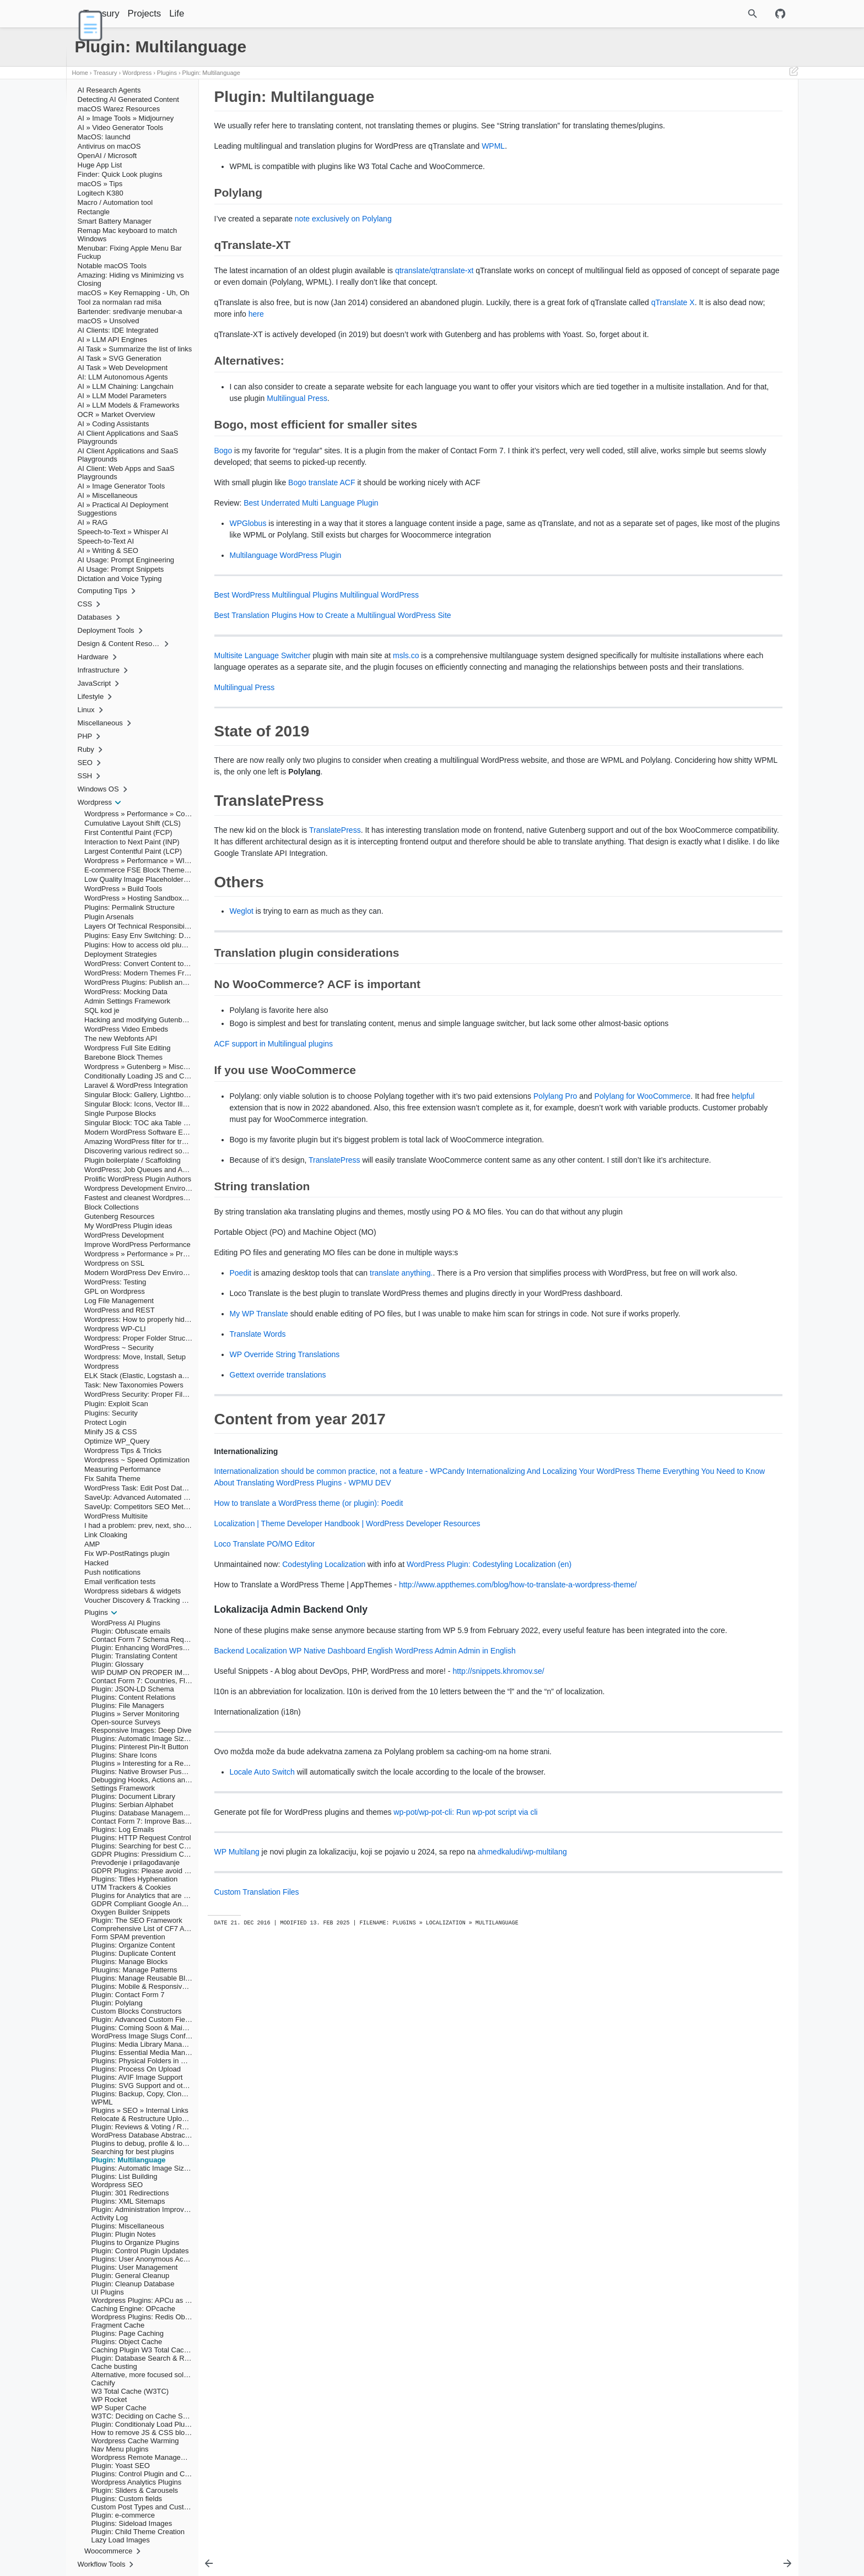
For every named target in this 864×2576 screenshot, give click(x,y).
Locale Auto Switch (262, 1945)
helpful (378, 1188)
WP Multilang (237, 2025)
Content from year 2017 (664, 195)
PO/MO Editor (291, 1694)
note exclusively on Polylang (343, 230)
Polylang (648, 111)
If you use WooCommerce (673, 180)
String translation (660, 188)
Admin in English (487, 1824)
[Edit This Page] (793, 73)
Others (640, 157)
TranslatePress (335, 887)
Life (204, 13)
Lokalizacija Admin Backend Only (689, 211)
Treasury (129, 13)
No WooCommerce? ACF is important (690, 172)
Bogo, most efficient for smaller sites (688, 134)
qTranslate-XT (656, 118)
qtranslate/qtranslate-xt (434, 282)
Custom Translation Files (256, 2065)
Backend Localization (250, 1824)
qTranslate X (296, 337)
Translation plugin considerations (683, 165)
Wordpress (137, 72)
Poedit (241, 1388)
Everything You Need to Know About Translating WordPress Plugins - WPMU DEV (420, 1633)
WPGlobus (248, 558)
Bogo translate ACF (321, 517)
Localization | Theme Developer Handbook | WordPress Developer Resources (347, 1673)
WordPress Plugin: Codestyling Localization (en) (489, 1714)
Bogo (223, 485)
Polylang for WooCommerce (278, 1188)
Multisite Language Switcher (262, 701)
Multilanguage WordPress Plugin (286, 601)
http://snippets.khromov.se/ (498, 1844)
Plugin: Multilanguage (211, 72)
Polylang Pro (555, 1177)
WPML (493, 157)
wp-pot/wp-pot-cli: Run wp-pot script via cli (465, 1985)
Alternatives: (653, 126)
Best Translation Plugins (255, 661)
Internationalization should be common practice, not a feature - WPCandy (339, 1621)
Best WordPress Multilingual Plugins (276, 641)
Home (80, 72)
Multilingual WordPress (379, 641)
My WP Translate (259, 1452)
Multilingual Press (471, 433)
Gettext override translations (278, 1525)
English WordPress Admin (412, 1824)
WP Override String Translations (285, 1504)
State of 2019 (649, 141)
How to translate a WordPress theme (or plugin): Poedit (308, 1653)
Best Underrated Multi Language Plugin (311, 537)
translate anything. (401, 1388)
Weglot (241, 980)
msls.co (406, 701)
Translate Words (258, 1484)
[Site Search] (705, 13)
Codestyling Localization (323, 1714)
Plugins (167, 72)
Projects (173, 13)
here (432, 337)
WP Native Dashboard (327, 1824)
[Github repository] (780, 14)
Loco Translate (239, 1694)
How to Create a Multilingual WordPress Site (375, 661)
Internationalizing (671, 203)
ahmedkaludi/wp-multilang (522, 2025)
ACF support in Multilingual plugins (273, 1124)
